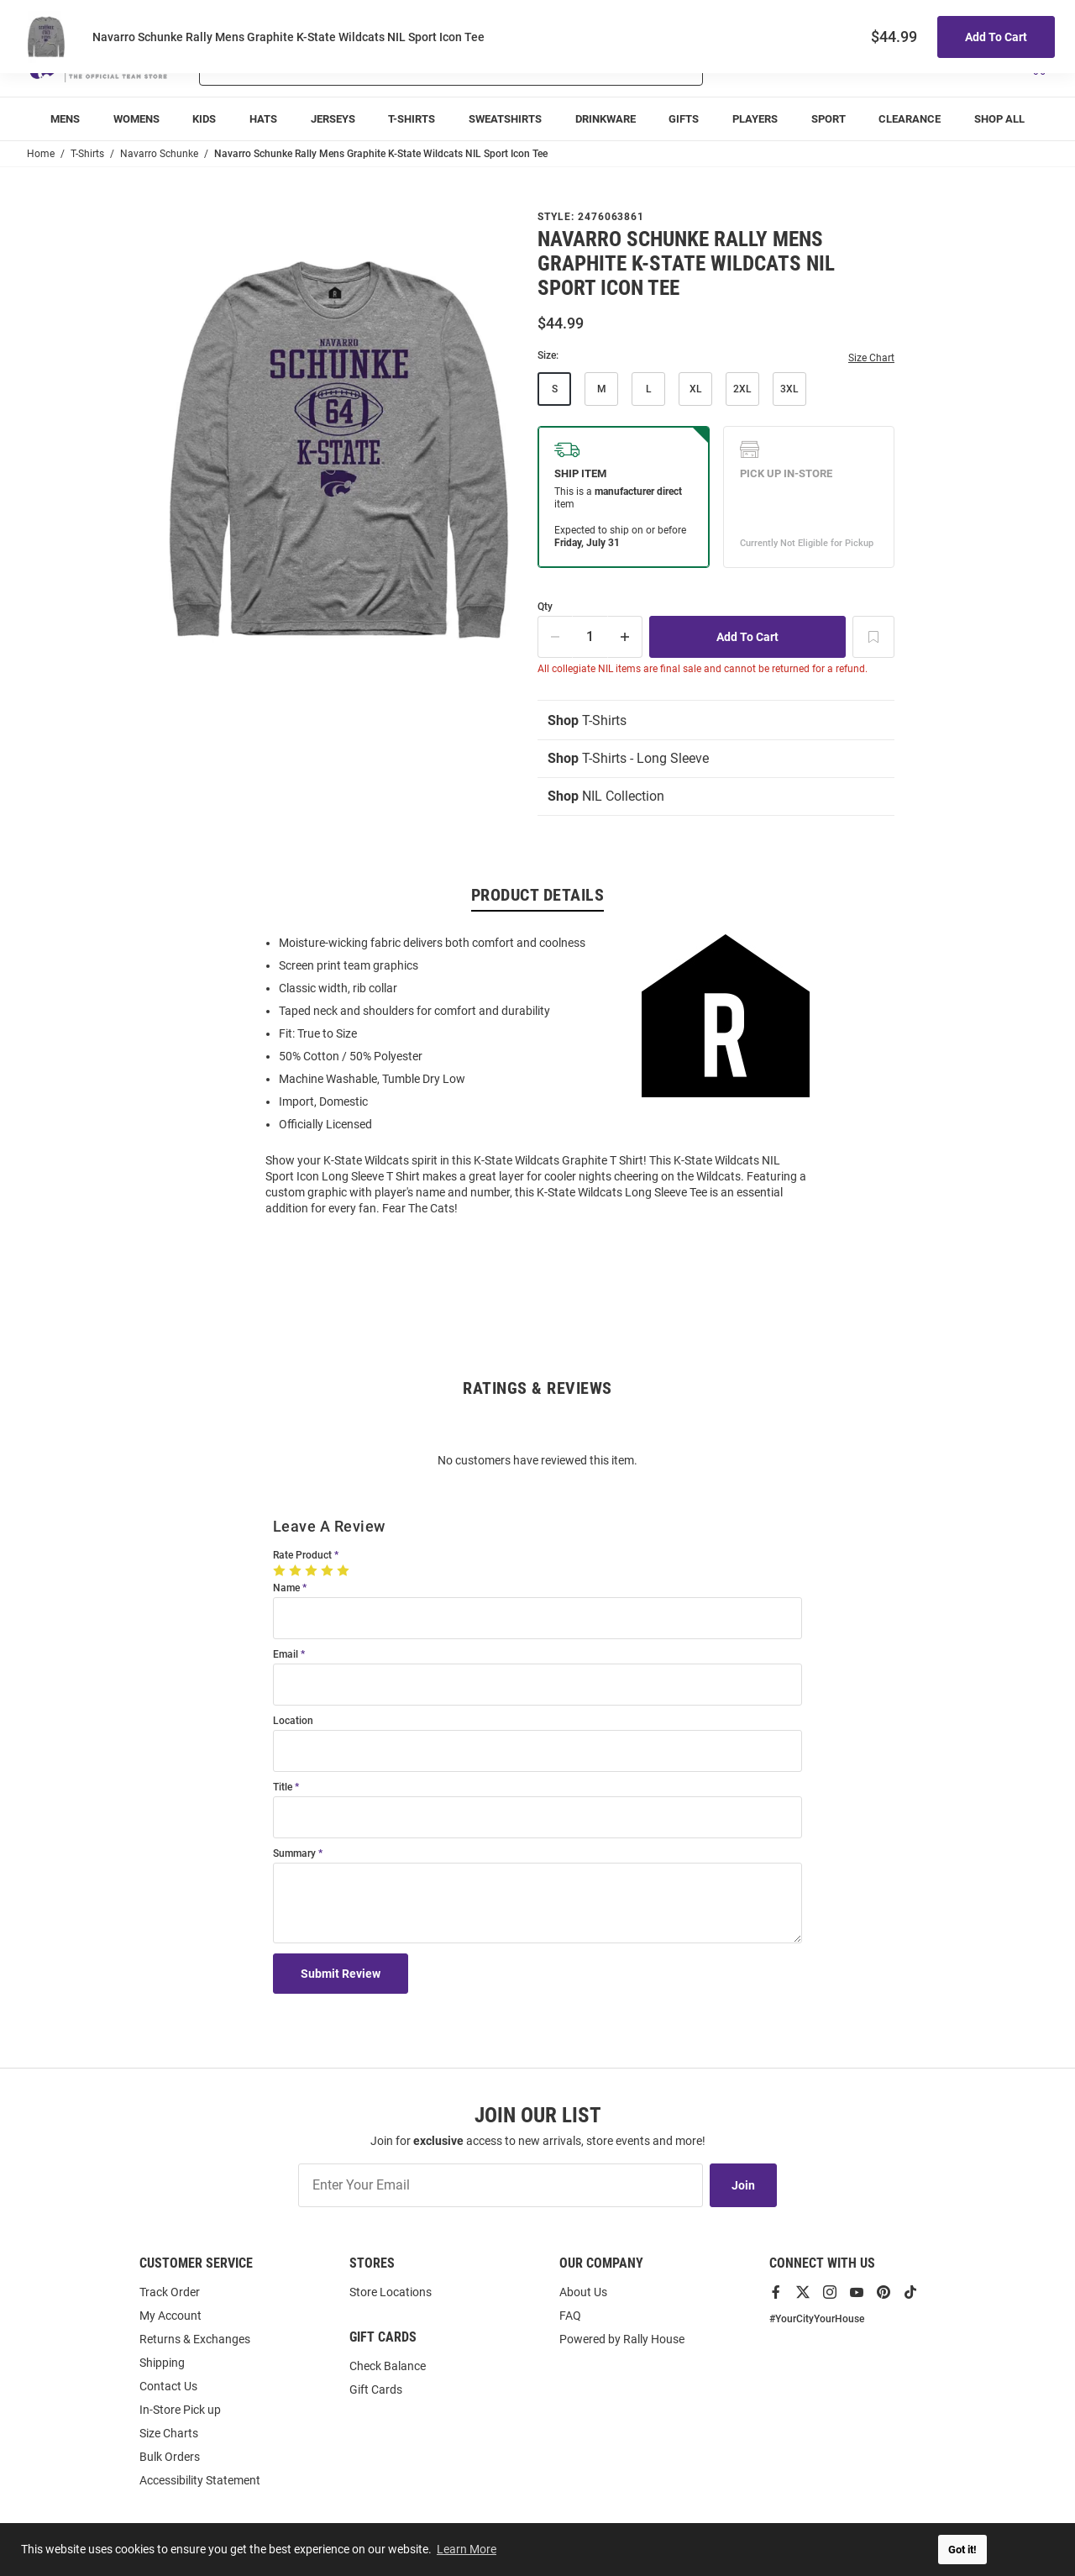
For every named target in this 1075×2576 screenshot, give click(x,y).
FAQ (570, 2315)
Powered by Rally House (621, 2339)
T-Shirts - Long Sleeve (628, 758)
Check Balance (387, 2366)
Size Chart (871, 358)
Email (285, 1654)
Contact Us (168, 2386)
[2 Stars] (297, 1570)
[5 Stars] (345, 1570)
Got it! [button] (962, 2549)
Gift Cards (375, 2389)
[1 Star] (281, 1570)
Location (293, 1721)
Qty (545, 607)
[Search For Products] (407, 65)
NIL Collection (606, 796)
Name (286, 1588)
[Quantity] (590, 637)
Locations (1024, 17)
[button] (849, 65)
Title (282, 1787)
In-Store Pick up (180, 2409)
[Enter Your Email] (500, 2185)
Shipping (162, 2362)
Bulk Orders (169, 2456)
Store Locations (390, 2292)
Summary (294, 1853)
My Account (170, 2315)
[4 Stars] (329, 1570)
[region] (537, 1074)
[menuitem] (65, 118)
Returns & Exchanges (194, 2339)
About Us (583, 2292)
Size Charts (168, 2433)
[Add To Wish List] (873, 637)
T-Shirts (587, 720)
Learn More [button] (466, 2549)
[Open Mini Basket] (1037, 65)
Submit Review (340, 1973)
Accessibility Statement (199, 2480)
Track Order (923, 17)
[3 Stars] (313, 1570)
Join (743, 2185)
